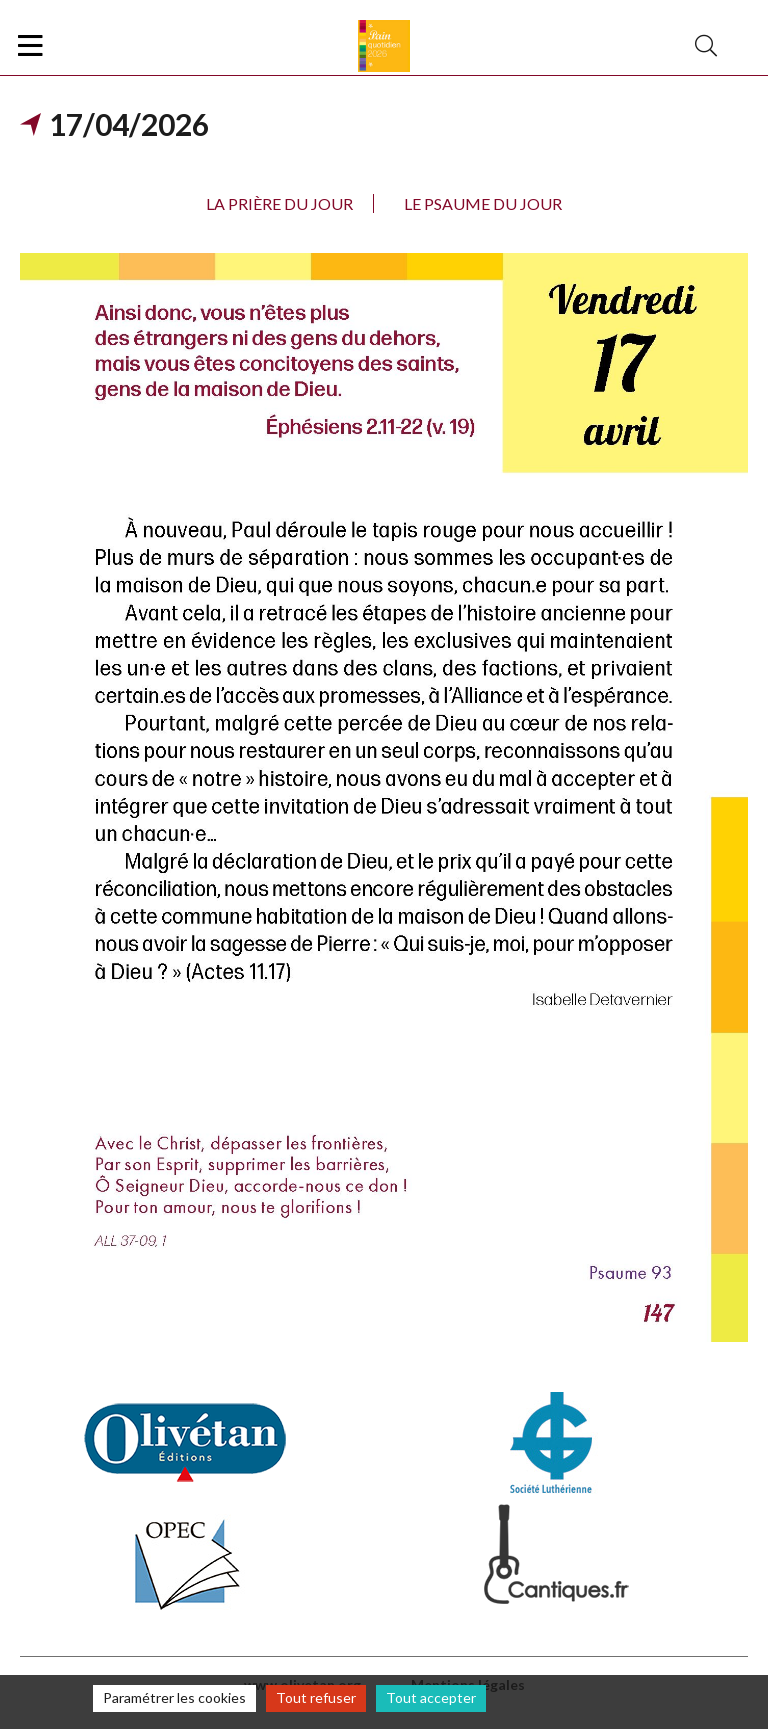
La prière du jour (279, 203)
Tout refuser (316, 1697)
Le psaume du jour (483, 203)
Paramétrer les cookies (174, 1697)
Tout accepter (431, 1697)
